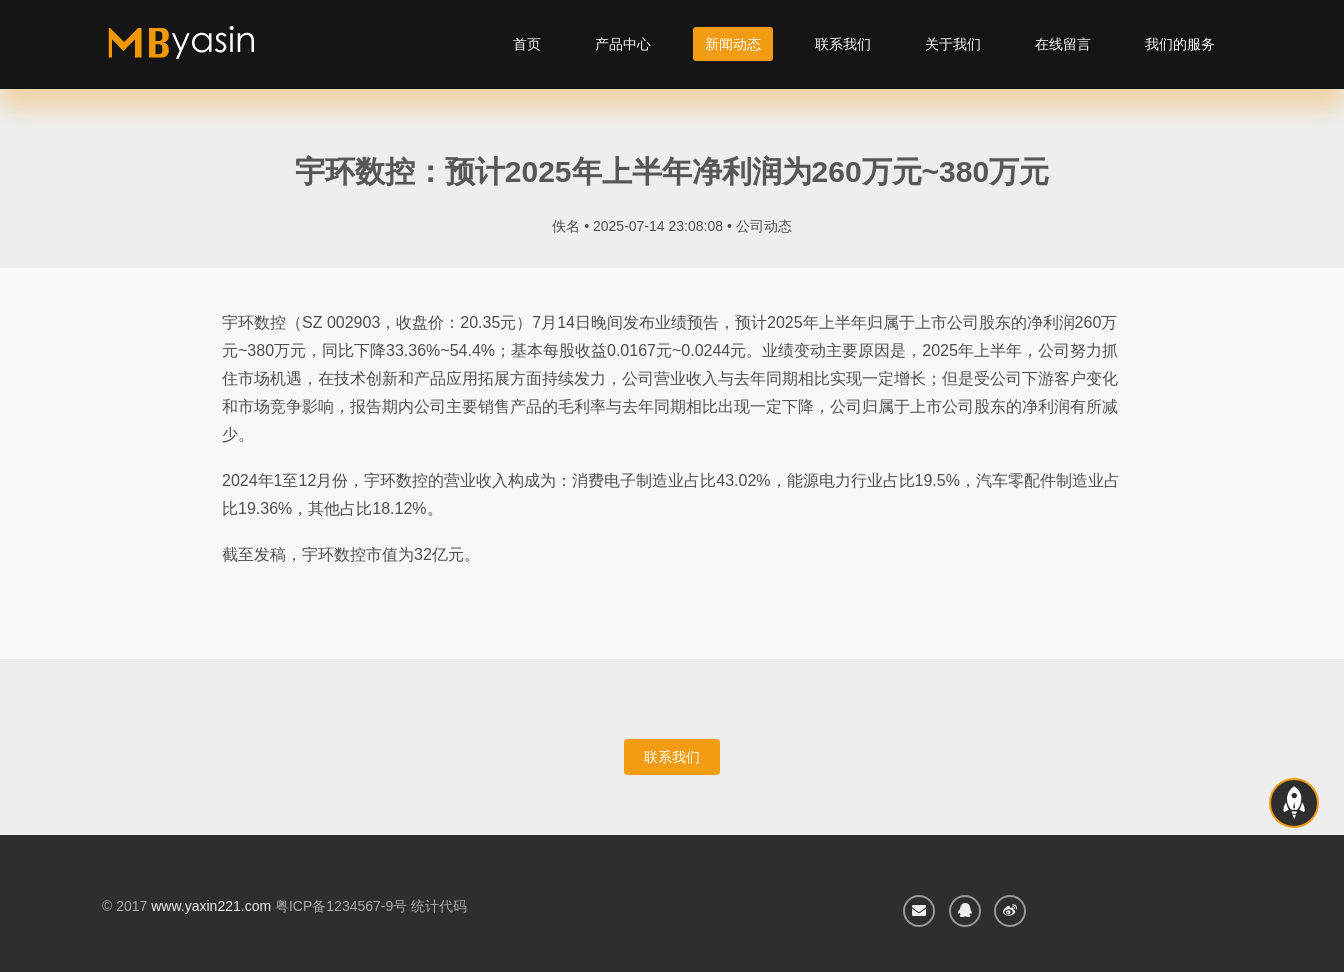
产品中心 (623, 44)
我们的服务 (1180, 44)
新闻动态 (733, 44)
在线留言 (1063, 44)
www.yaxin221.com (211, 906)
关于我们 (953, 44)
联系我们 (843, 44)
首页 (527, 44)
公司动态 (764, 226)
